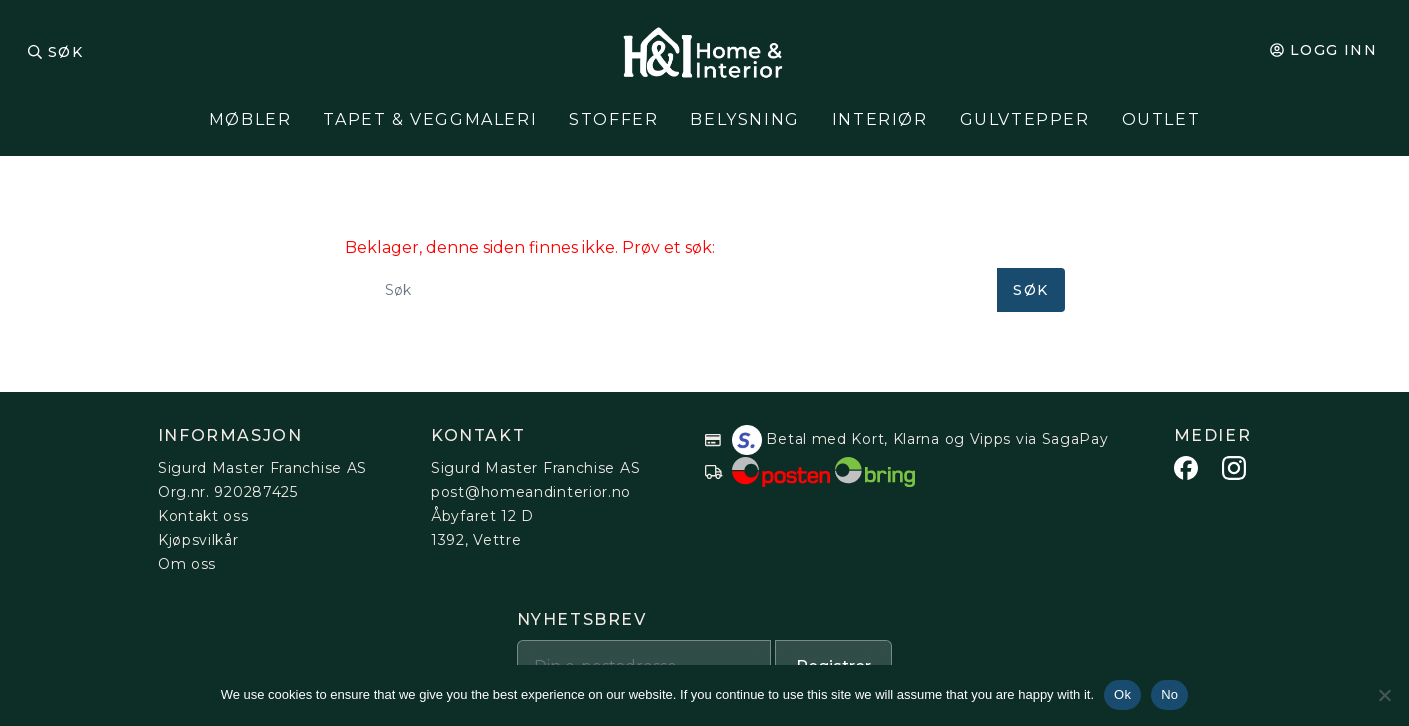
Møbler (250, 119)
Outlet (1161, 119)
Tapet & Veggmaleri (430, 119)
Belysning (744, 119)
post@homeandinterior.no (531, 492)
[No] (1384, 695)
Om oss (187, 564)
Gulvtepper (1025, 119)
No (1169, 694)
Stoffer (613, 119)
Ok (1122, 694)
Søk (65, 52)
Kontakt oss (203, 516)
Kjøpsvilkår (198, 540)
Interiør (880, 119)
